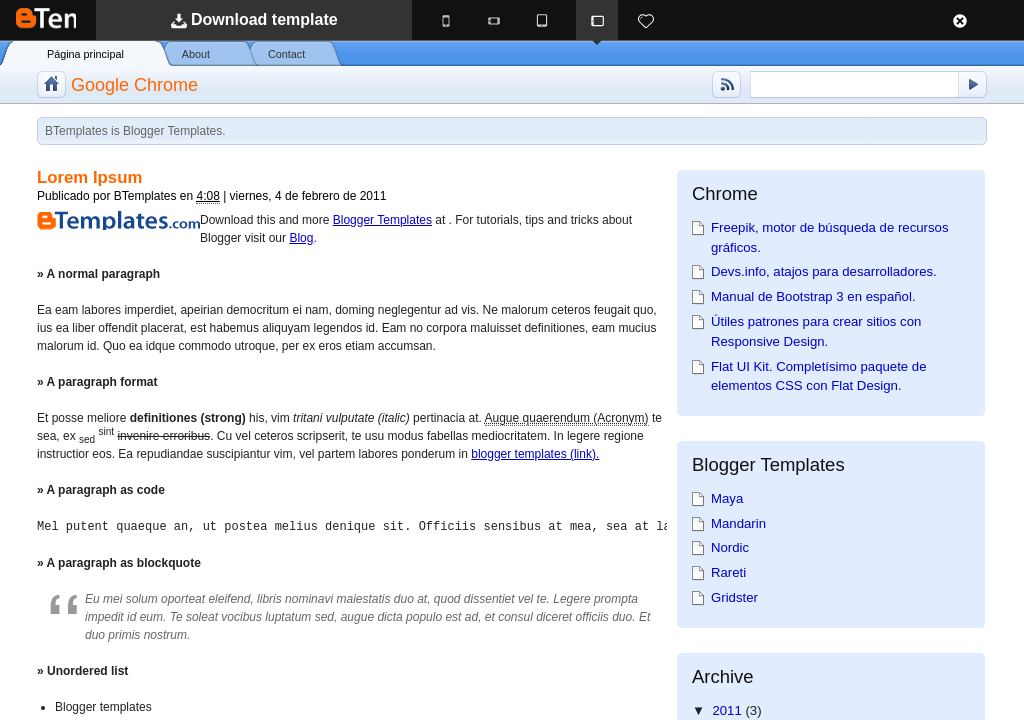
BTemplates (91, 19)
